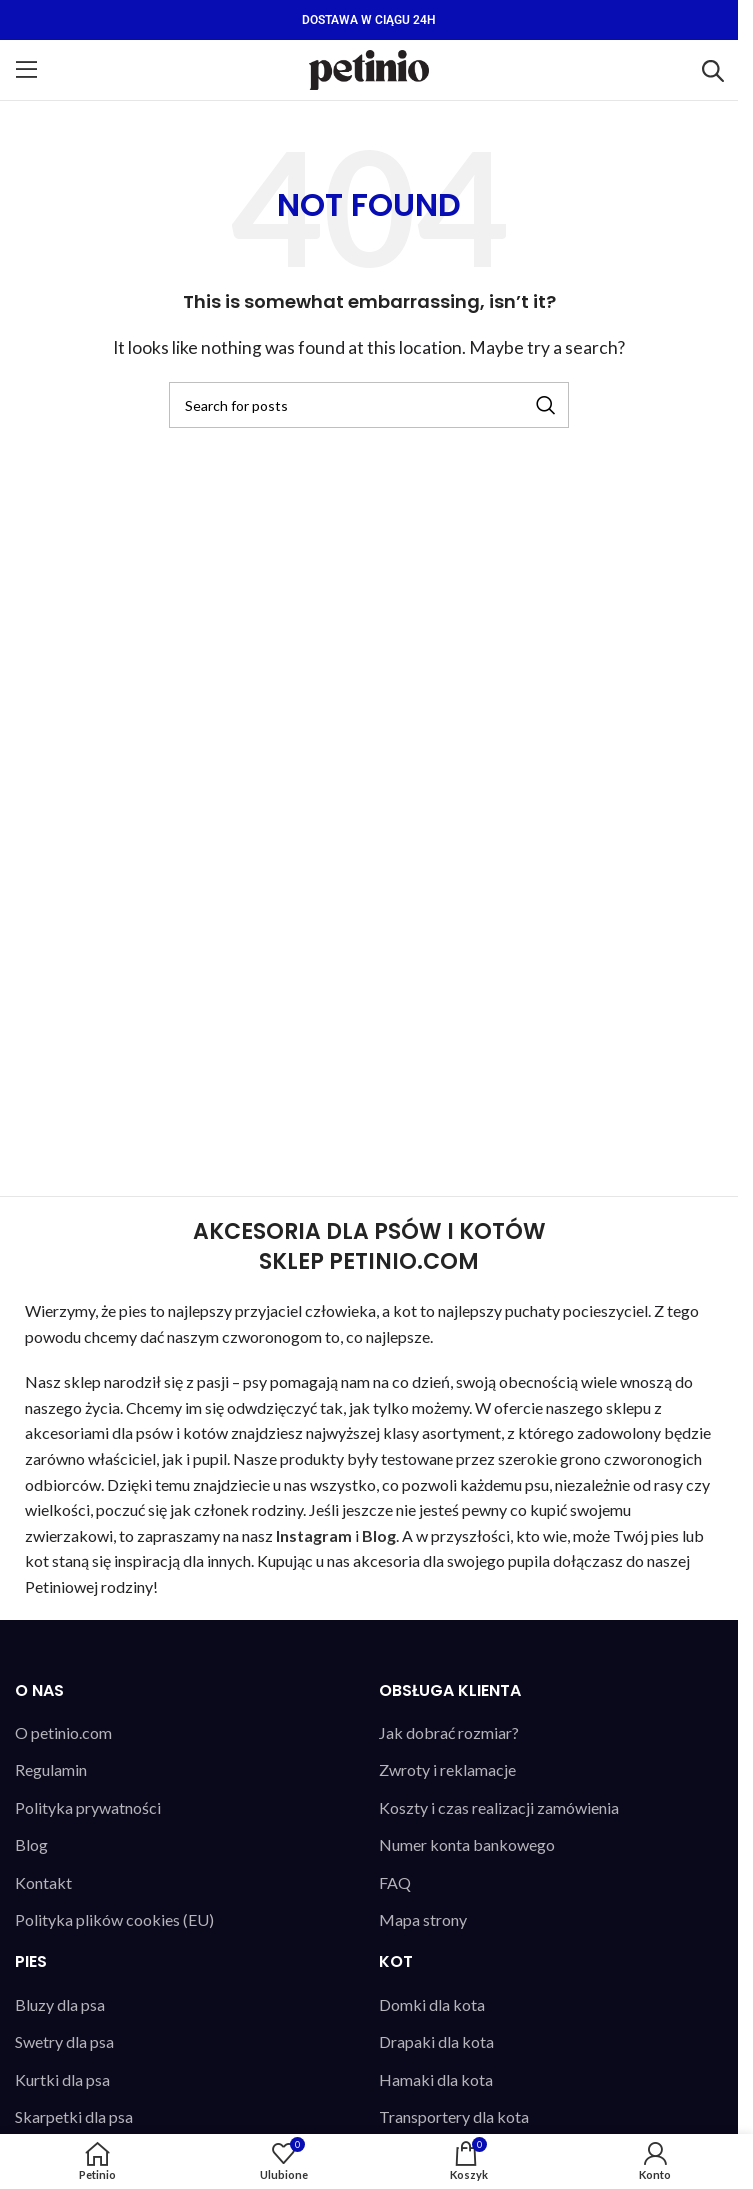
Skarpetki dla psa (74, 2116)
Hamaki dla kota (436, 2079)
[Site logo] (369, 67)
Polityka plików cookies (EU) (114, 1919)
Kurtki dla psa (62, 2079)
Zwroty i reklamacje (447, 1769)
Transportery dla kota (454, 2116)
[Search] (369, 405)
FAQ (395, 1882)
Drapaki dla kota (436, 2041)
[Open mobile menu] (27, 70)
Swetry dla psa (64, 2041)
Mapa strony (423, 1919)
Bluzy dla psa (60, 2004)
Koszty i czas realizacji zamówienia (499, 1807)
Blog (31, 1844)
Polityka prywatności (88, 1807)
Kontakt (43, 1882)
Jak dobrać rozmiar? (449, 1732)
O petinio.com (63, 1732)
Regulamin (51, 1769)
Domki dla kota (432, 2004)
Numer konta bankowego (467, 1844)
